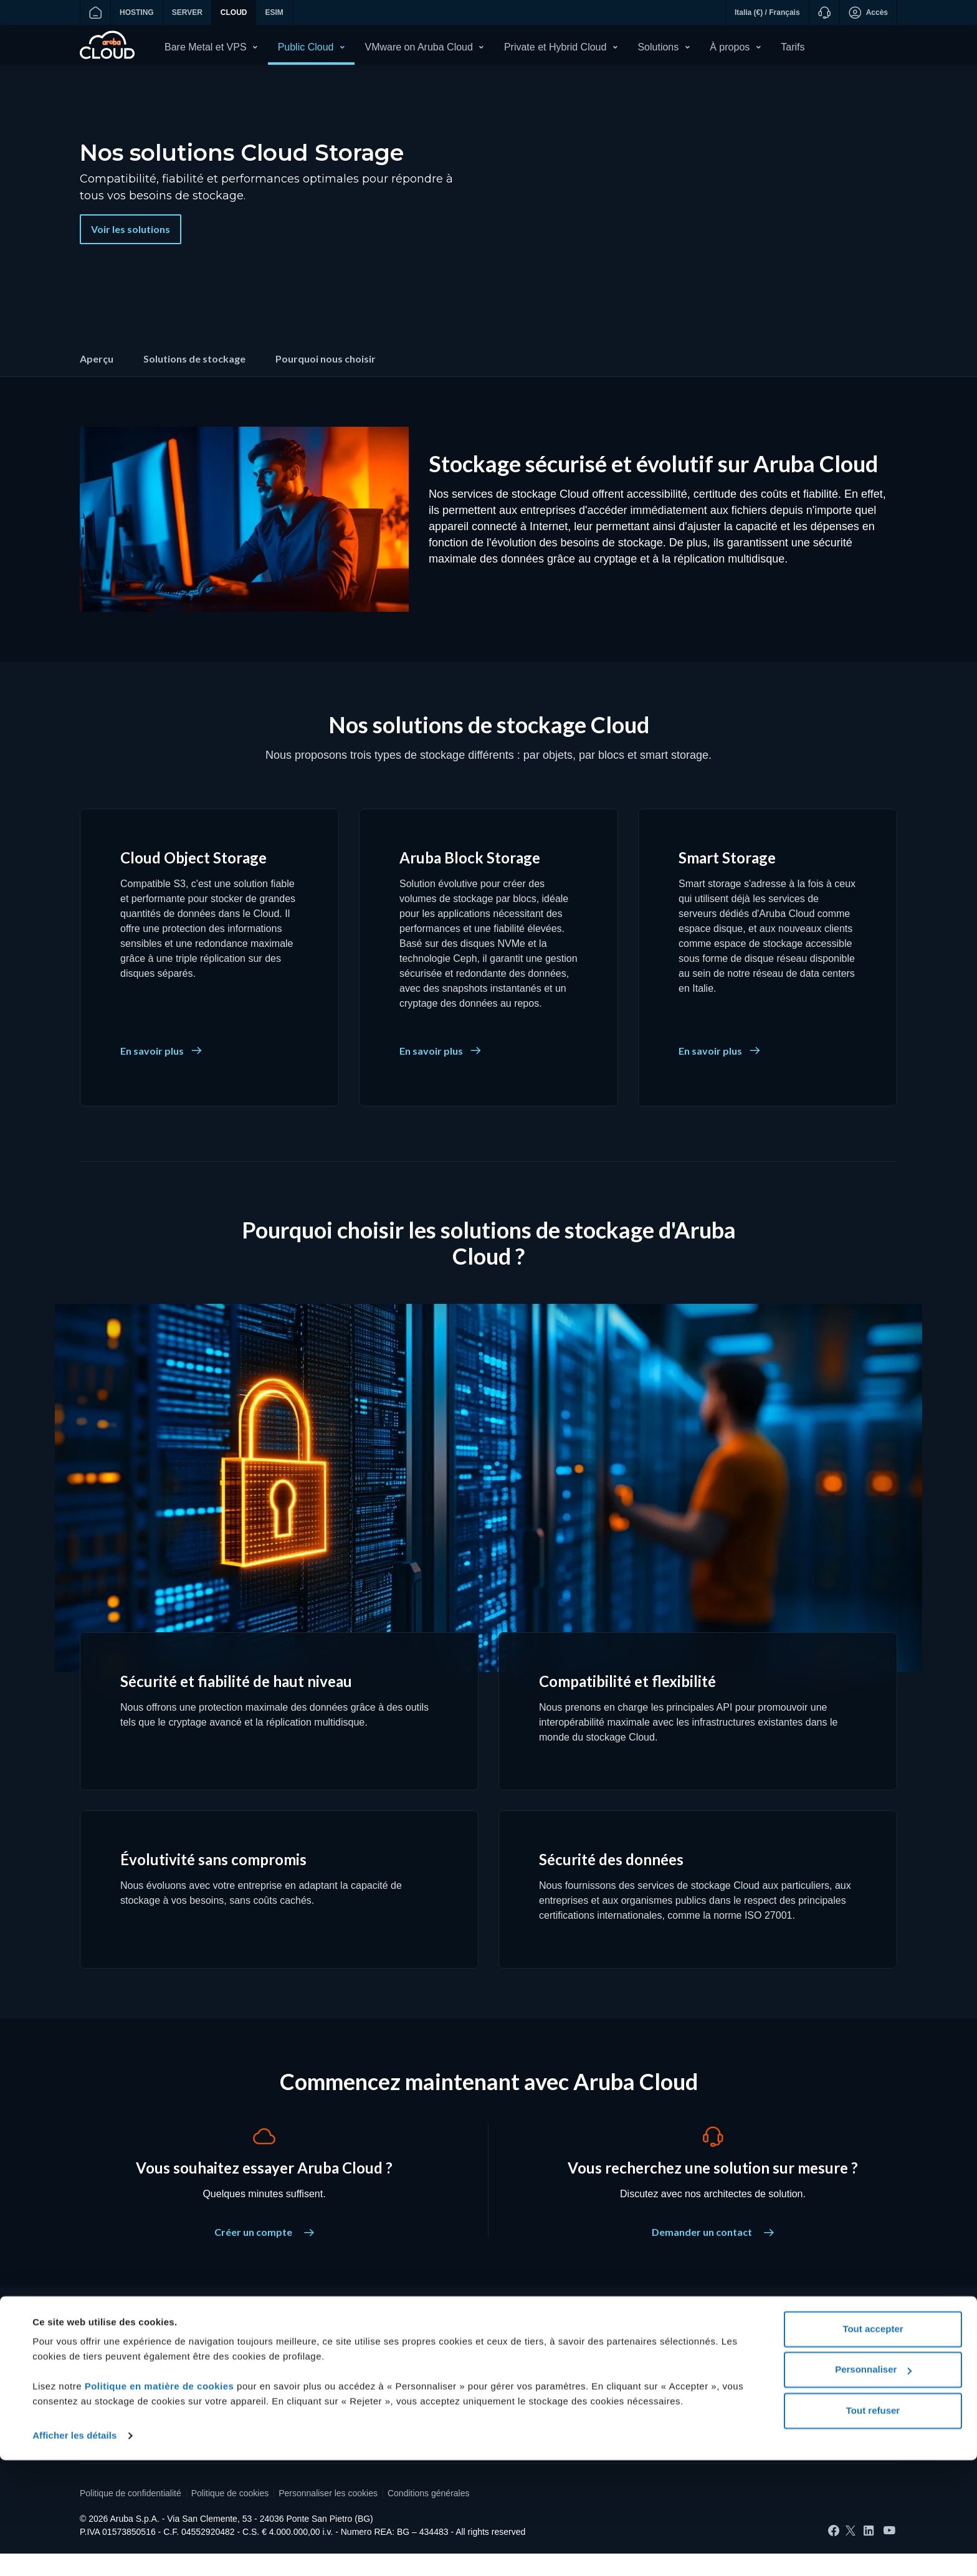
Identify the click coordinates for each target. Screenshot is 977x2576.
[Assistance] (824, 12)
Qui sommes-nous (673, 2363)
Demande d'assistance (124, 2410)
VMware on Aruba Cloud (418, 47)
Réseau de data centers (684, 2410)
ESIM (274, 12)
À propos (730, 47)
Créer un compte (112, 2363)
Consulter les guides (398, 2410)
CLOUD (234, 12)
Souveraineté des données (411, 2379)
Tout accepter (872, 2445)
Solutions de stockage (194, 381)
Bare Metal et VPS (205, 47)
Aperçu (96, 381)
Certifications (663, 2379)
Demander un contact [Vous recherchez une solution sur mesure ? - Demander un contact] (713, 2254)
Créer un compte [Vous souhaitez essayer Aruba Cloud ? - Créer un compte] (264, 2254)
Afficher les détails (74, 2551)
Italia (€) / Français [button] (767, 12)
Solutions (658, 47)
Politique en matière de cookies (161, 2502)
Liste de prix (382, 2394)
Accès (868, 12)
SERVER (187, 12)
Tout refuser (873, 2526)
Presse (651, 2394)
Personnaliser (873, 2485)
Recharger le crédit (116, 2379)
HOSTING (137, 12)
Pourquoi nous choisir (325, 381)
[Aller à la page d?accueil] (95, 12)
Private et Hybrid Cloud (555, 47)
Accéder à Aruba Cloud (124, 2394)
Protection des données (404, 2363)
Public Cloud (306, 47)
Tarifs (792, 47)
